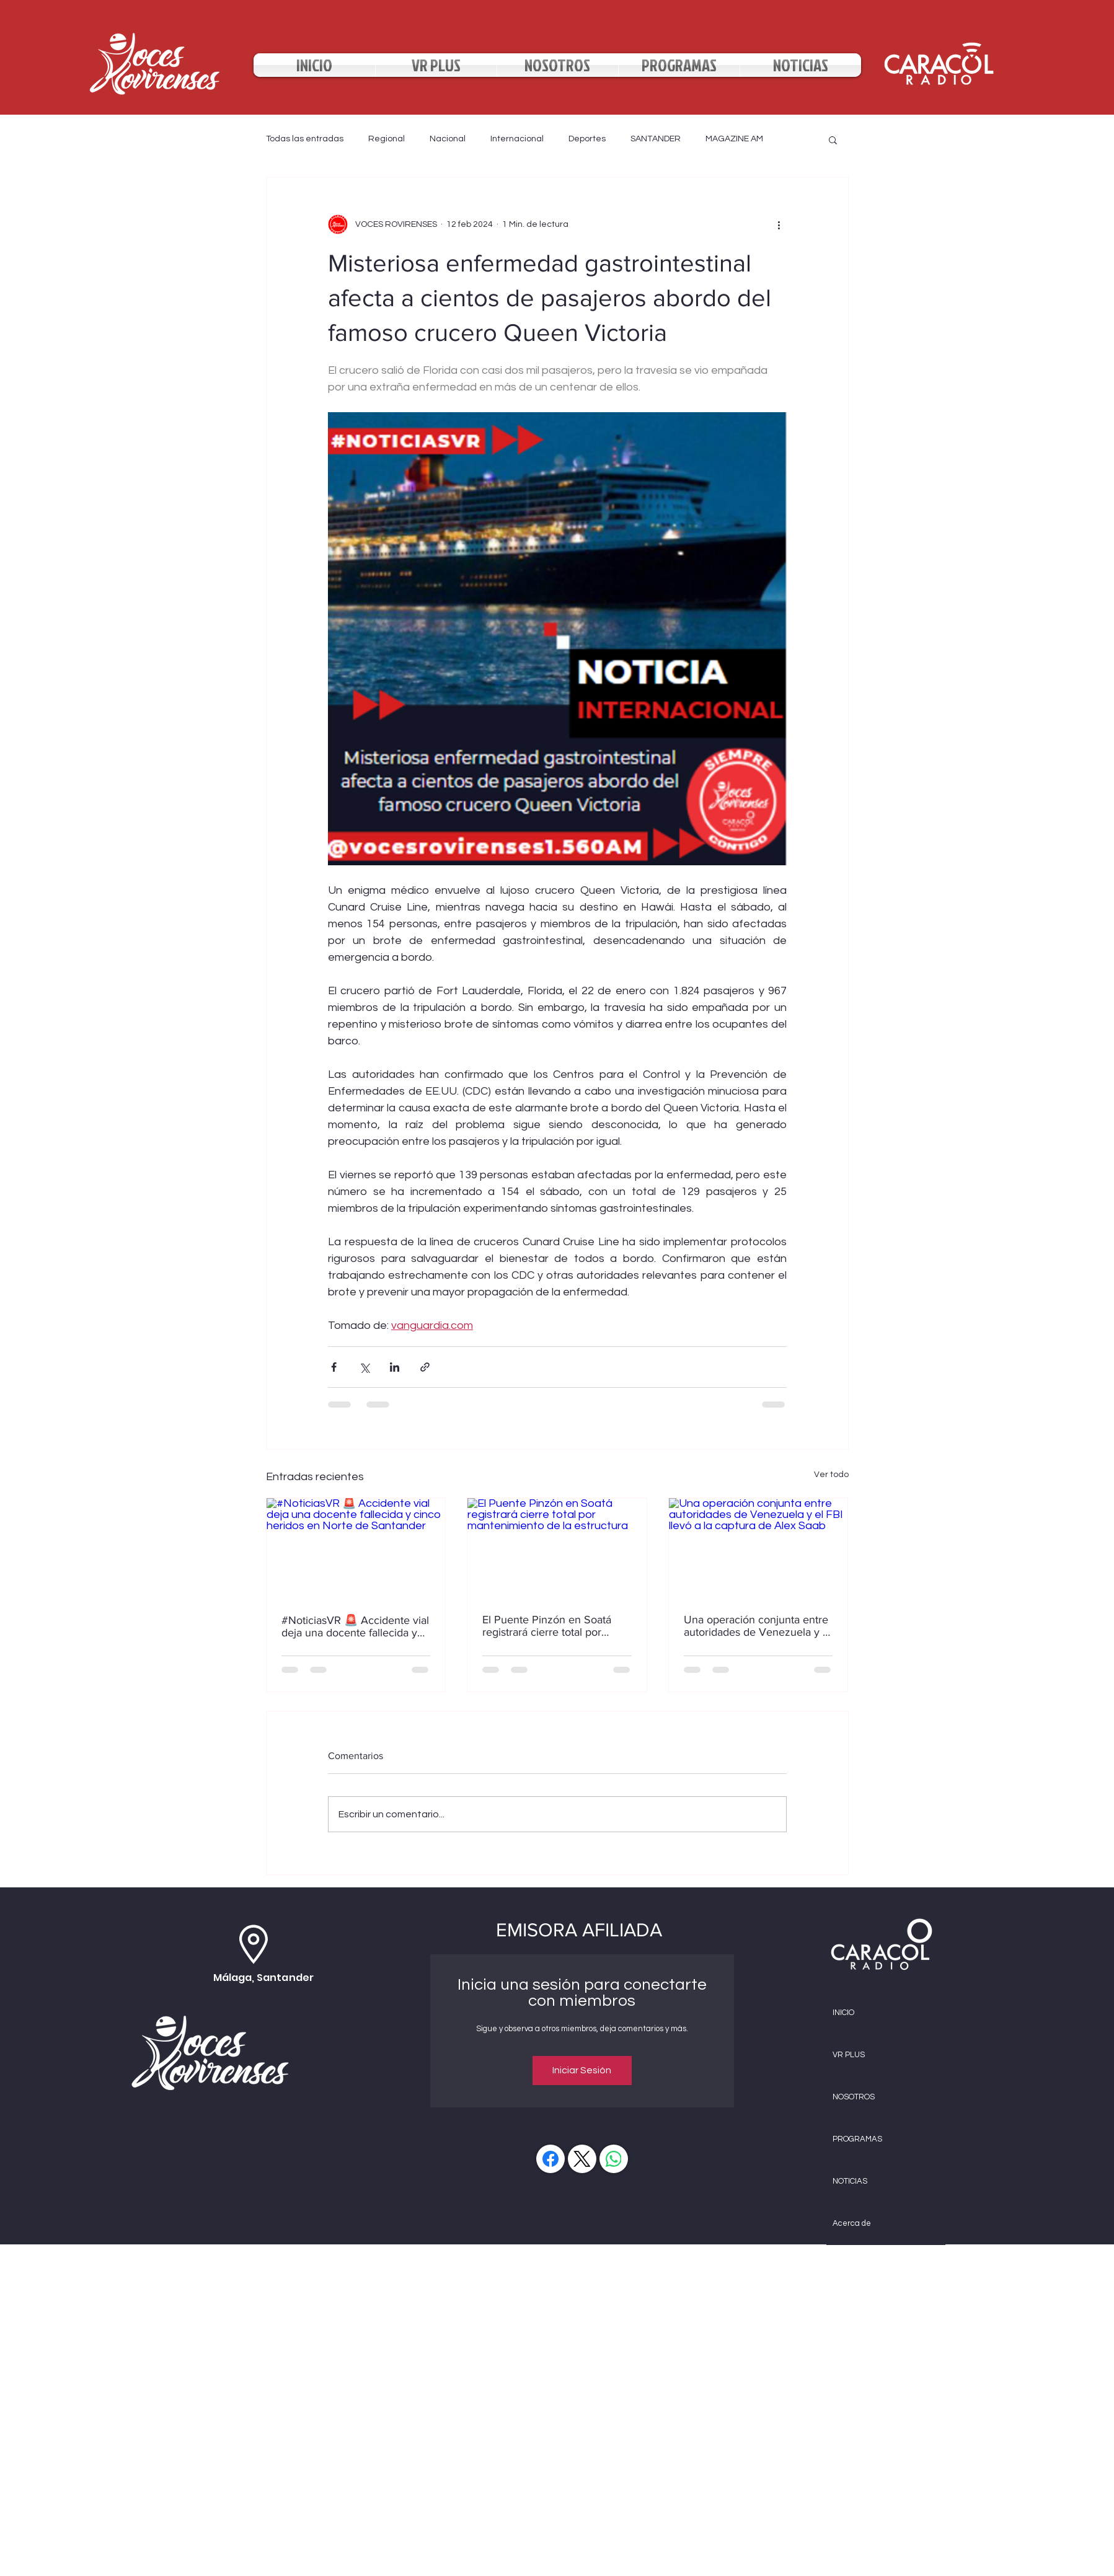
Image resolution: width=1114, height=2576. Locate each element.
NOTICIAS (850, 2181)
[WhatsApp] (613, 2159)
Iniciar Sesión (581, 2070)
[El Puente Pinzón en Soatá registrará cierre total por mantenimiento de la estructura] (557, 1548)
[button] (833, 139)
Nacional (448, 139)
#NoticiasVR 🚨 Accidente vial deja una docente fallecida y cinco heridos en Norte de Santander (355, 1626)
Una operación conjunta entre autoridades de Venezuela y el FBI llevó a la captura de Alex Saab (757, 1625)
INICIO (843, 2012)
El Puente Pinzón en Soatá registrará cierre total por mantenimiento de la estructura (546, 1625)
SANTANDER (655, 139)
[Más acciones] (779, 224)
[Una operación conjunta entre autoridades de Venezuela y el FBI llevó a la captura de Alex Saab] (758, 1548)
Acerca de (852, 2223)
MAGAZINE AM (734, 139)
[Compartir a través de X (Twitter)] (364, 1367)
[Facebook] (550, 2159)
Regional (386, 139)
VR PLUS (849, 2054)
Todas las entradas (304, 139)
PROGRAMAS (857, 2139)
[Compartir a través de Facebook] (334, 1367)
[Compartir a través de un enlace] (425, 1367)
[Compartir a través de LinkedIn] (394, 1367)
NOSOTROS (854, 2097)
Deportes (587, 139)
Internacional (517, 139)
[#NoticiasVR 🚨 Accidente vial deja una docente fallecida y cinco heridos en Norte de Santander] (356, 1548)
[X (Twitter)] (582, 2159)
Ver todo (831, 1474)
